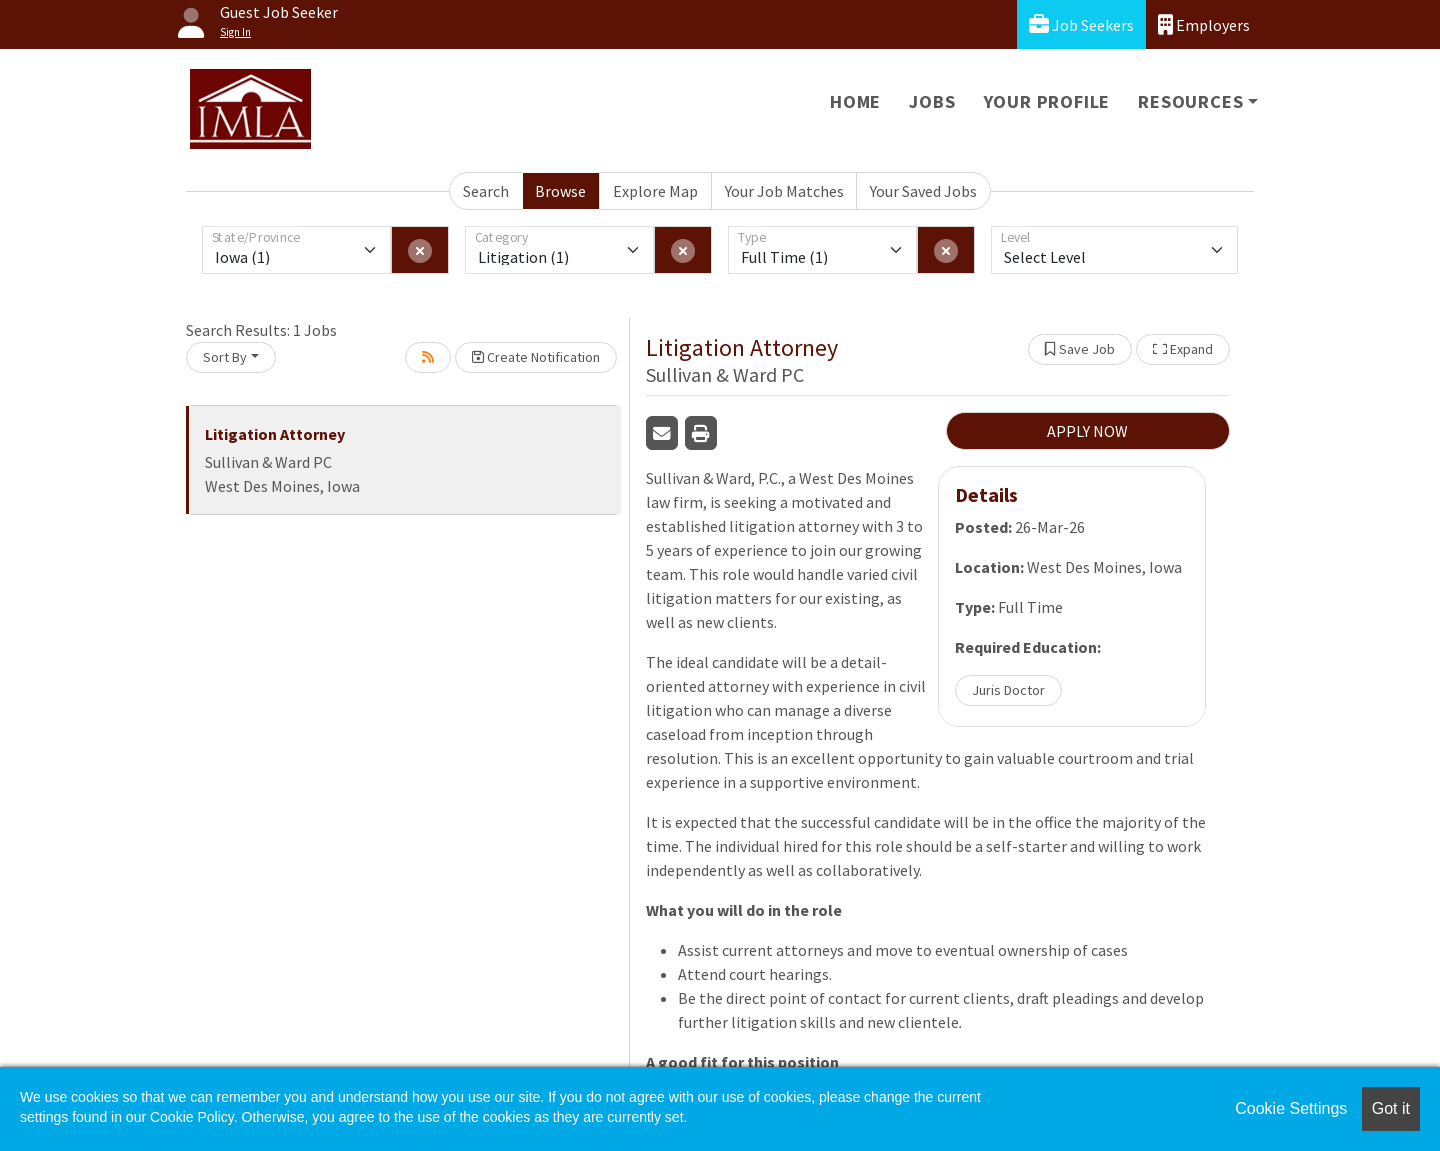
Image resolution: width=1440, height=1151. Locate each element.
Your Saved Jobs (923, 191)
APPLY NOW (1087, 431)
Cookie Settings (1291, 1108)
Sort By (225, 357)
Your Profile (1047, 101)
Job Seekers (1081, 24)
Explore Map (655, 191)
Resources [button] (1190, 101)
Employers (1204, 24)
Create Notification (536, 357)
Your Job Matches (784, 191)
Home (855, 101)
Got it (1391, 1108)
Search (486, 191)
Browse (560, 191)
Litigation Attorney (275, 434)
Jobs (932, 101)
